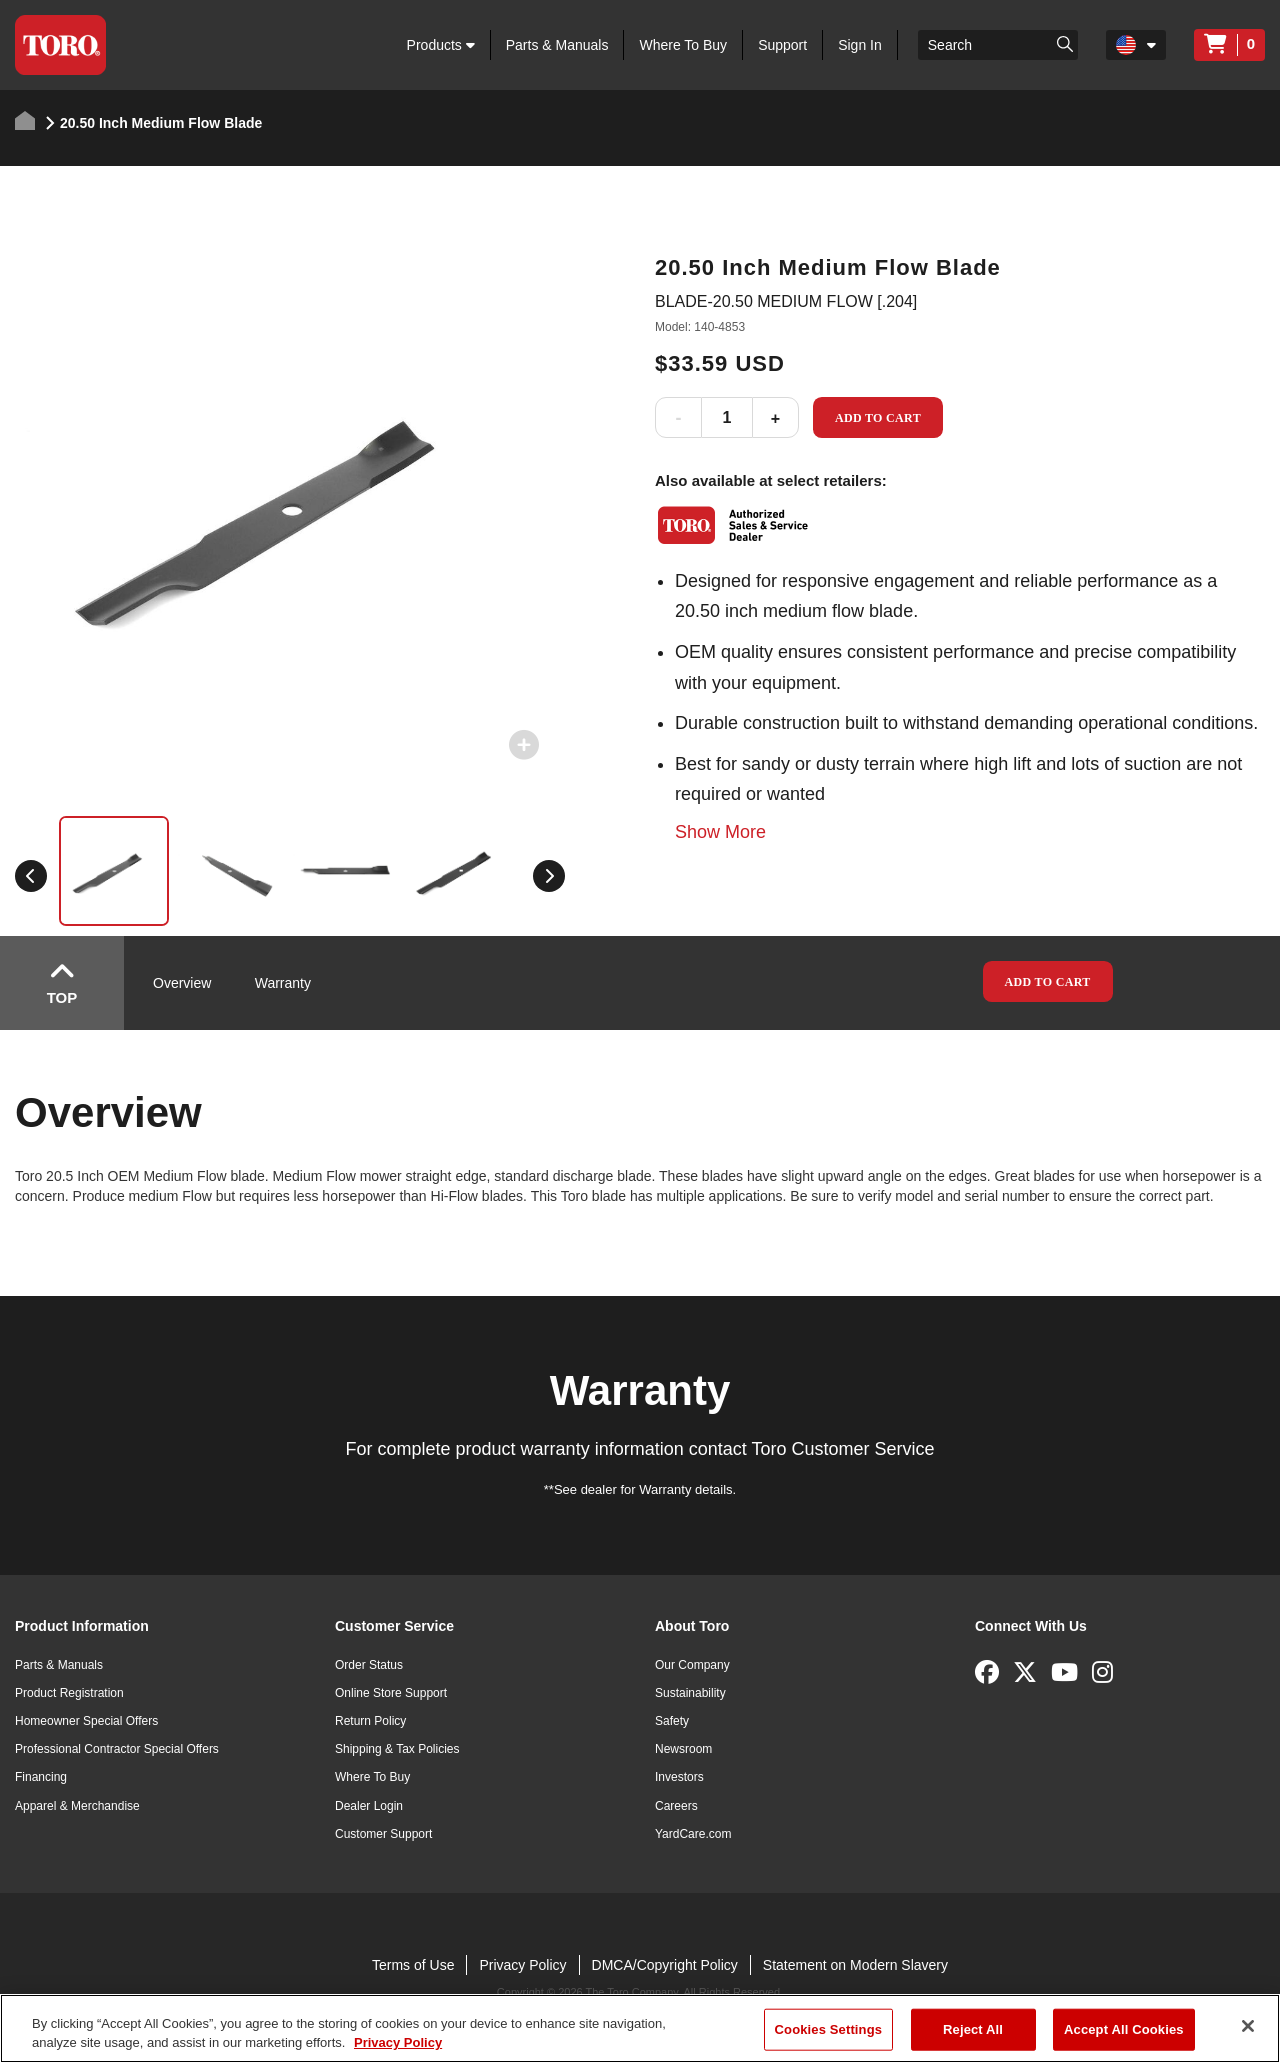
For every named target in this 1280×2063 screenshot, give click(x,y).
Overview (182, 983)
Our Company (692, 1665)
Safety (672, 1721)
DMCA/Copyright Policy (665, 1965)
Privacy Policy (522, 1965)
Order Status (369, 1665)
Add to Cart (878, 418)
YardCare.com (693, 1834)
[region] (640, 2028)
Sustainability (690, 1693)
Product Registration (69, 1693)
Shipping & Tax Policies (397, 1749)
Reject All (973, 2029)
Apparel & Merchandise (77, 1806)
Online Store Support (391, 1693)
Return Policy (370, 1721)
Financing (41, 1777)
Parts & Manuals (557, 45)
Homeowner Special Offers (86, 1721)
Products (441, 45)
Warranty (283, 983)
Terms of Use (413, 1965)
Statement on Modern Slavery (855, 1965)
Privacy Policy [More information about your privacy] (398, 2042)
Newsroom (683, 1749)
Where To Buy (683, 45)
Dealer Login (369, 1806)
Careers (676, 1806)
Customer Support (383, 1834)
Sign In (860, 45)
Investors (679, 1777)
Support (782, 45)
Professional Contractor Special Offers (117, 1749)
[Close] (1248, 2026)
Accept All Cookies (1124, 2029)
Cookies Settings (829, 2029)
